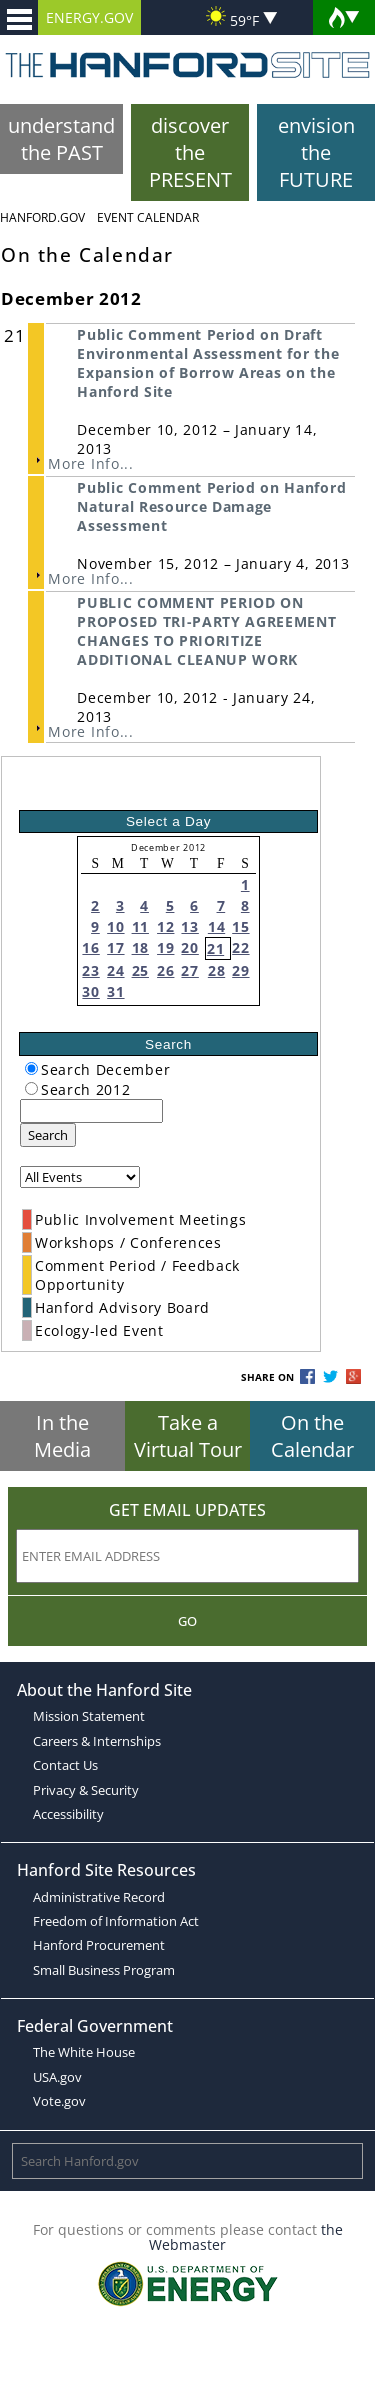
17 (115, 947)
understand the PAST (61, 139)
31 (115, 991)
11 (140, 926)
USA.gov (57, 2077)
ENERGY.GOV (89, 17)
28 (216, 970)
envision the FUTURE (316, 152)
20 (189, 947)
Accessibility (68, 1814)
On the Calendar (312, 1436)
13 (189, 926)
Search (48, 1135)
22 (240, 947)
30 (90, 991)
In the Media (62, 1436)
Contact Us (65, 1765)
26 (165, 970)
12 (165, 926)
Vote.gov (59, 2101)
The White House (84, 2052)
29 (240, 970)
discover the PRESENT (190, 152)
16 (90, 947)
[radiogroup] (31, 1068)
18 (140, 947)
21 (215, 948)
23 (90, 970)
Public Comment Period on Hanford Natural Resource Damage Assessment (211, 506)
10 (115, 926)
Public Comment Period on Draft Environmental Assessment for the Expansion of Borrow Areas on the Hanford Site (208, 363)
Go (187, 1621)
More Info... (90, 463)
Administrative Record (99, 1897)
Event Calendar (148, 217)
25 (140, 970)
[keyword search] (91, 1111)
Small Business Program (104, 1970)
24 (115, 970)
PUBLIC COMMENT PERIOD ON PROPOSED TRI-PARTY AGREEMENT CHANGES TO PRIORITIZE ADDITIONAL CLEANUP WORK (206, 631)
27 (189, 970)
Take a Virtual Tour (188, 1436)
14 (216, 926)
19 (165, 947)
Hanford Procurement (99, 1945)
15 (240, 926)
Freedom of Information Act (116, 1921)
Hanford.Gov (42, 217)
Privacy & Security (86, 1790)
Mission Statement (89, 1716)
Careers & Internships (97, 1741)
